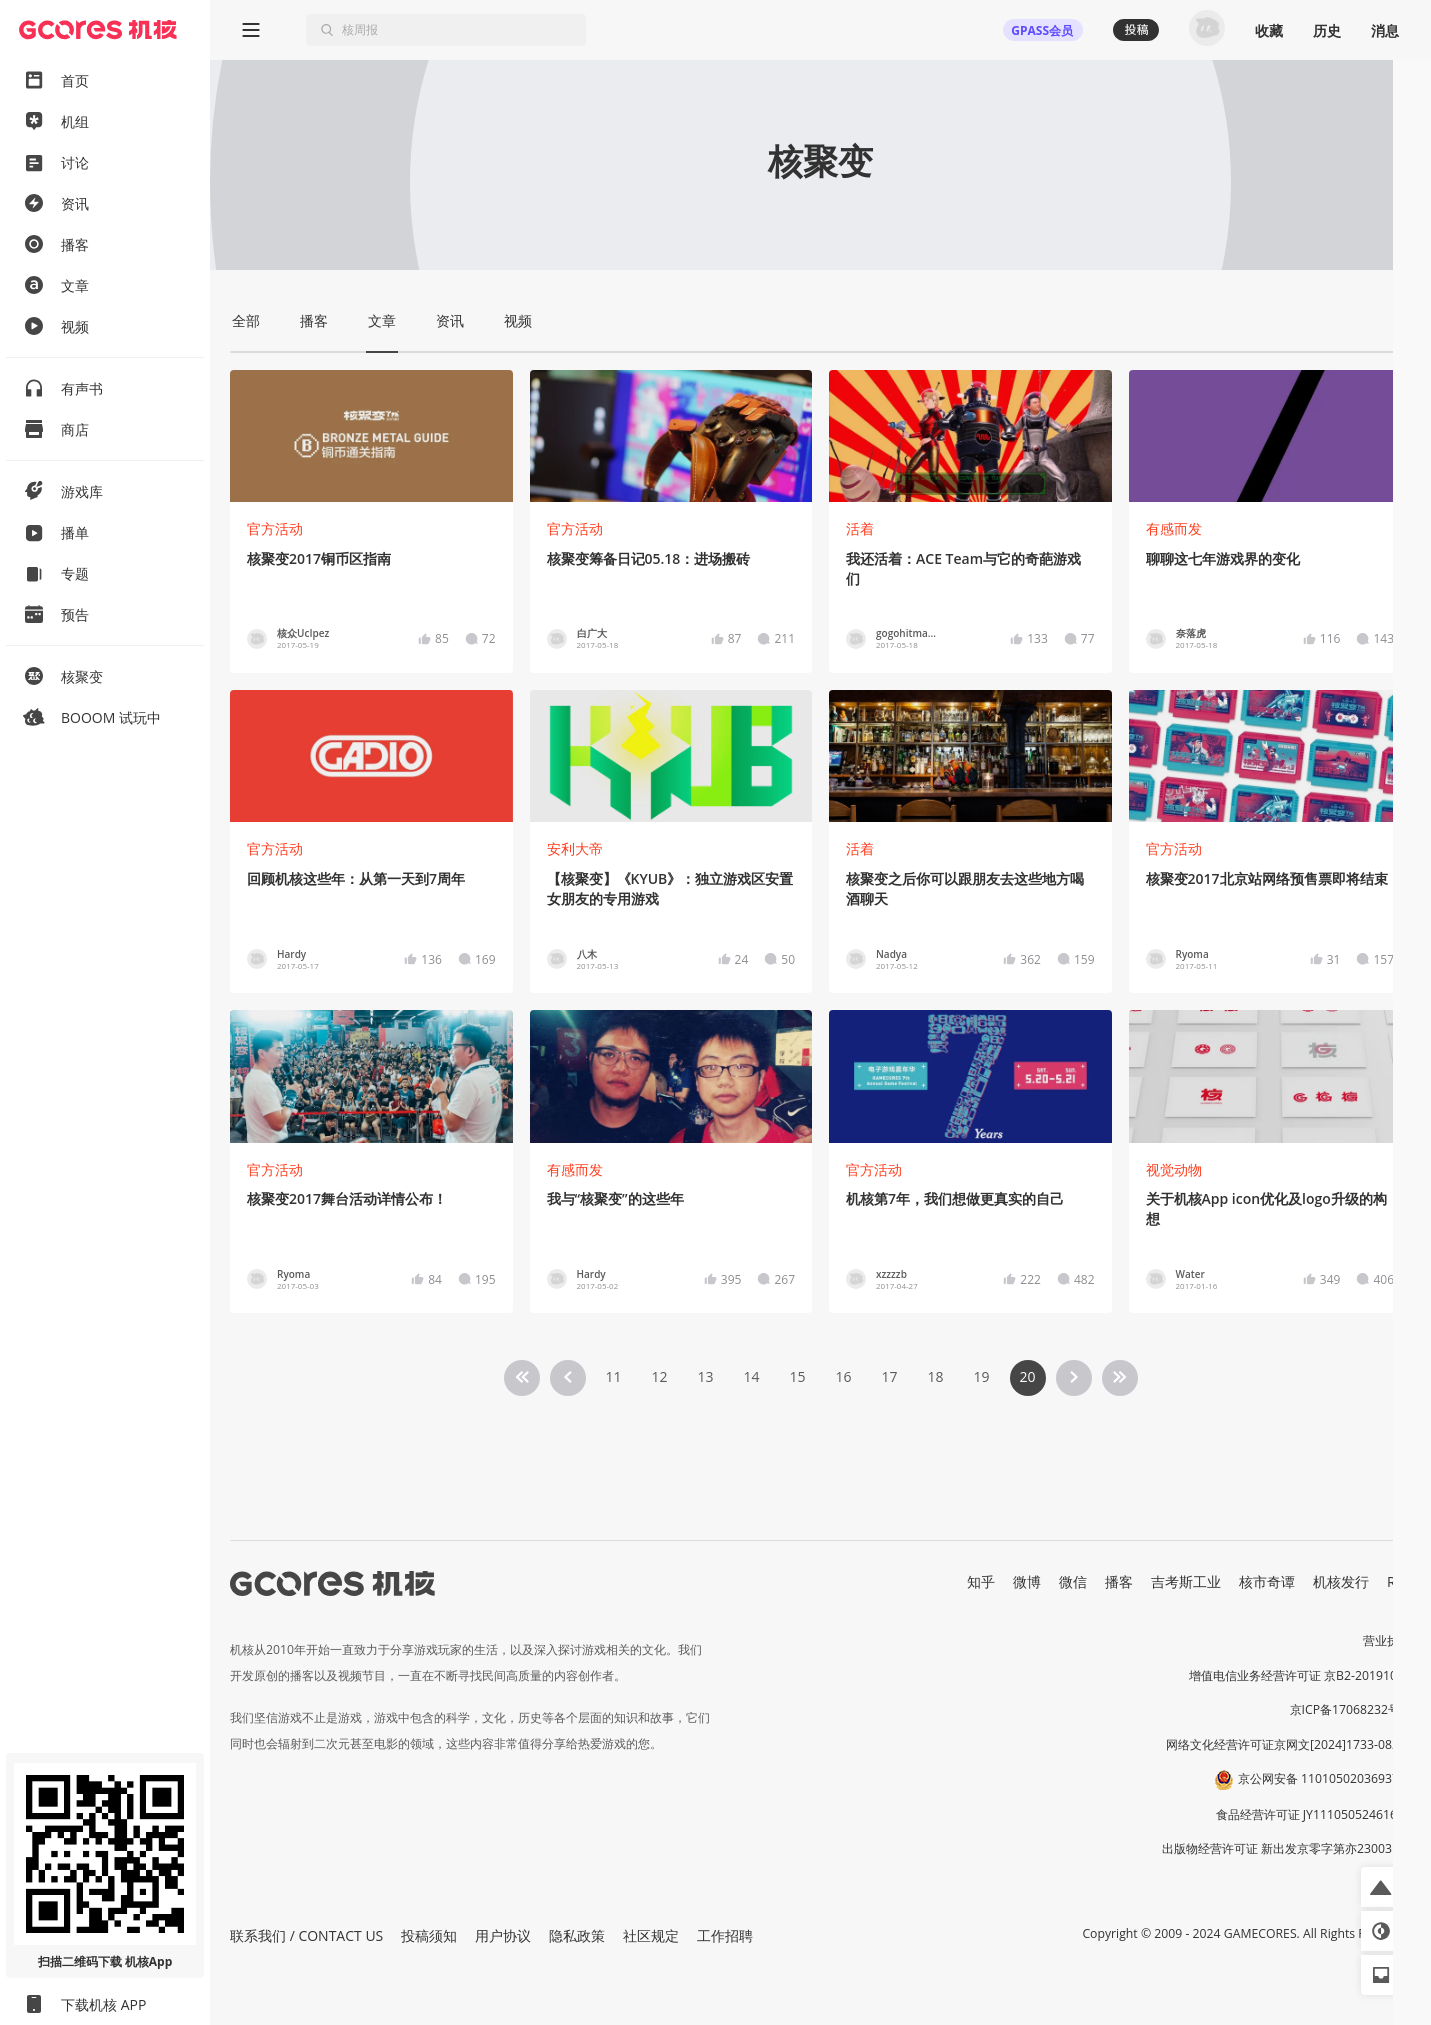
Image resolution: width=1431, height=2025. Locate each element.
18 (935, 1376)
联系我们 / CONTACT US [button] (306, 1935)
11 (613, 1376)
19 (981, 1376)
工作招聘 (725, 1935)
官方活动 (275, 528)
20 (1027, 1376)
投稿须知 (429, 1935)
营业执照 (1387, 1640)
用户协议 (503, 1935)
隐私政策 (577, 1935)
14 (751, 1376)
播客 (1119, 1581)
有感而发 (1174, 528)
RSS (1399, 1581)
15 (797, 1376)
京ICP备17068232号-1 (1351, 1709)
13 (705, 1376)
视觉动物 (1174, 1169)
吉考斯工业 (1186, 1581)
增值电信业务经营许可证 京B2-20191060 (1300, 1675)
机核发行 (1341, 1581)
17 (889, 1376)
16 (843, 1376)
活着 (860, 528)
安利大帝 (575, 848)
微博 (1027, 1581)
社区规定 (651, 1935)
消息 (1385, 30)
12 (659, 1376)
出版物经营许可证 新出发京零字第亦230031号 (1286, 1848)
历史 (1327, 30)
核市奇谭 (1267, 1581)
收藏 (1269, 30)
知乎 (981, 1581)
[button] (1381, 1887)
